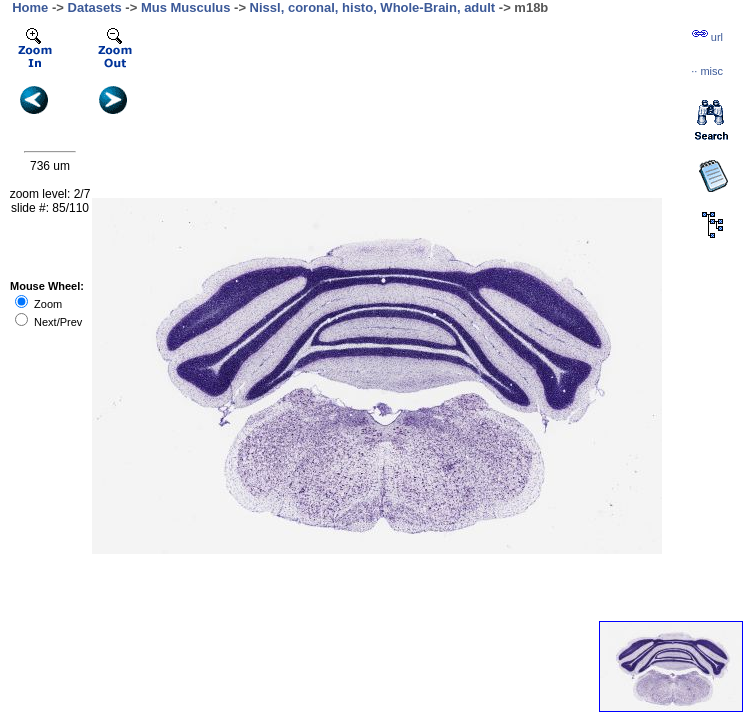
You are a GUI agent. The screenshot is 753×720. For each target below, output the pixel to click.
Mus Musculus (186, 7)
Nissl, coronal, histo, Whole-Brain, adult (373, 7)
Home (30, 7)
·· (707, 71)
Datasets (95, 7)
